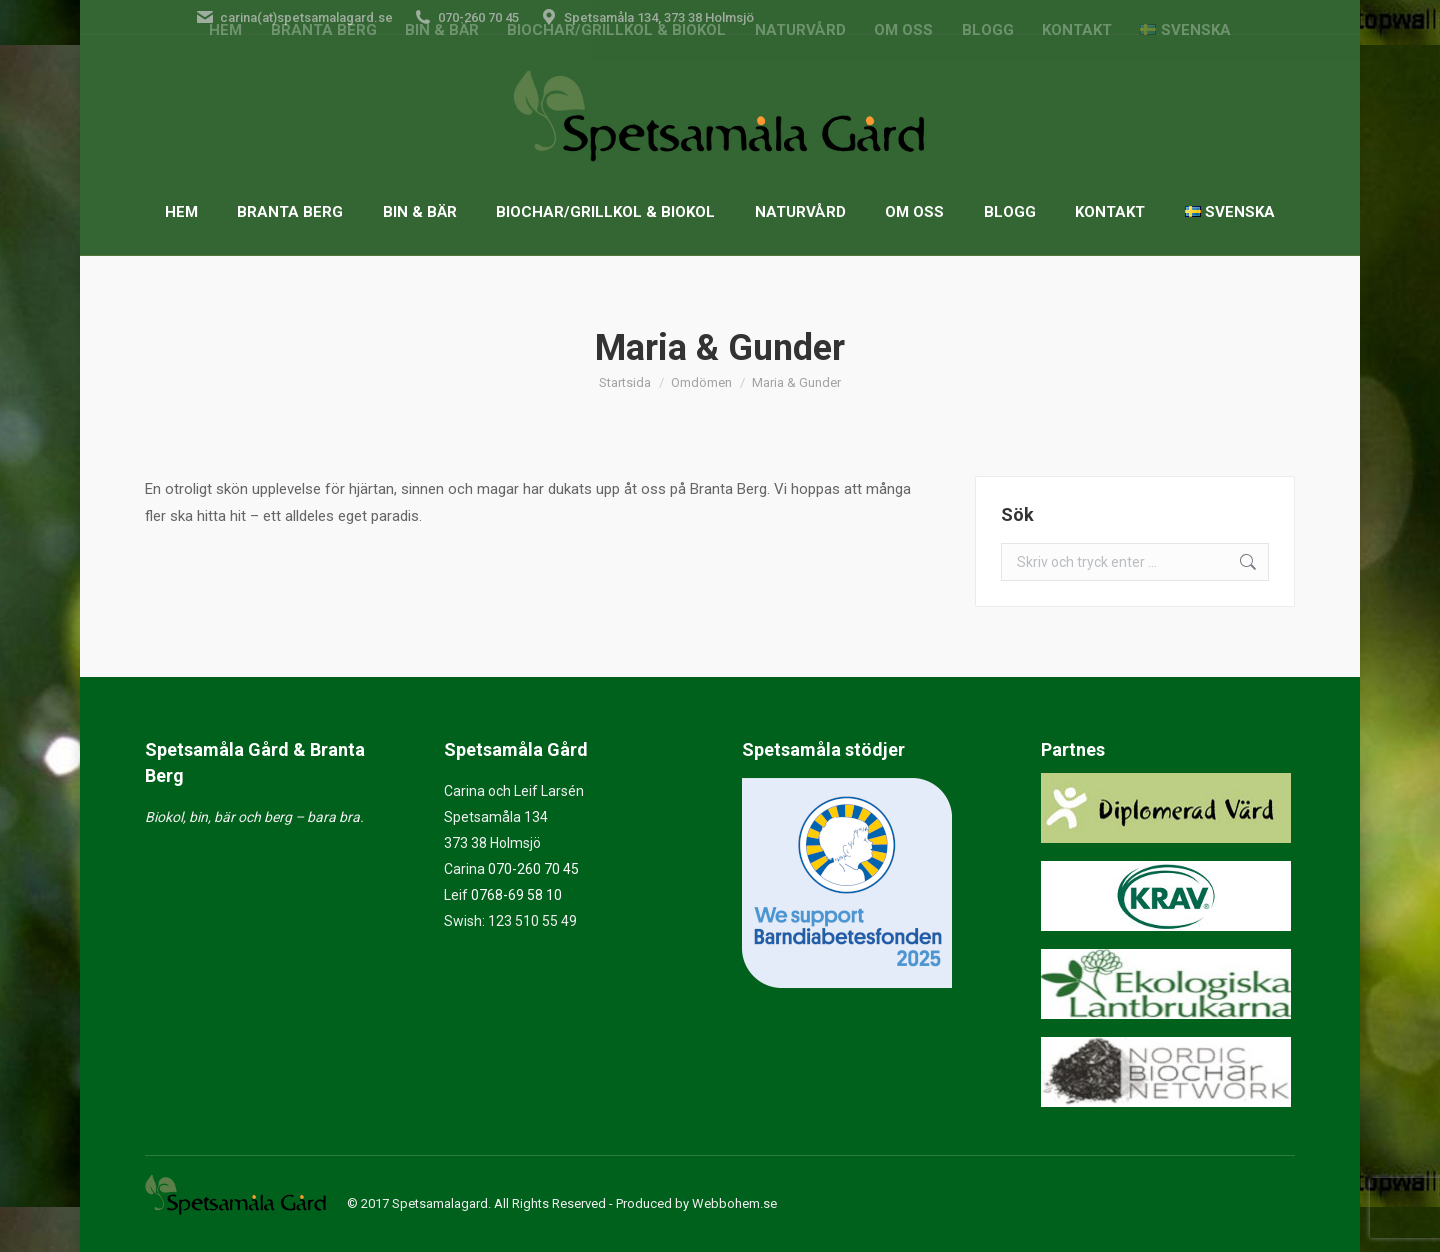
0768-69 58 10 (516, 895)
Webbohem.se (734, 1203)
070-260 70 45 (533, 869)
